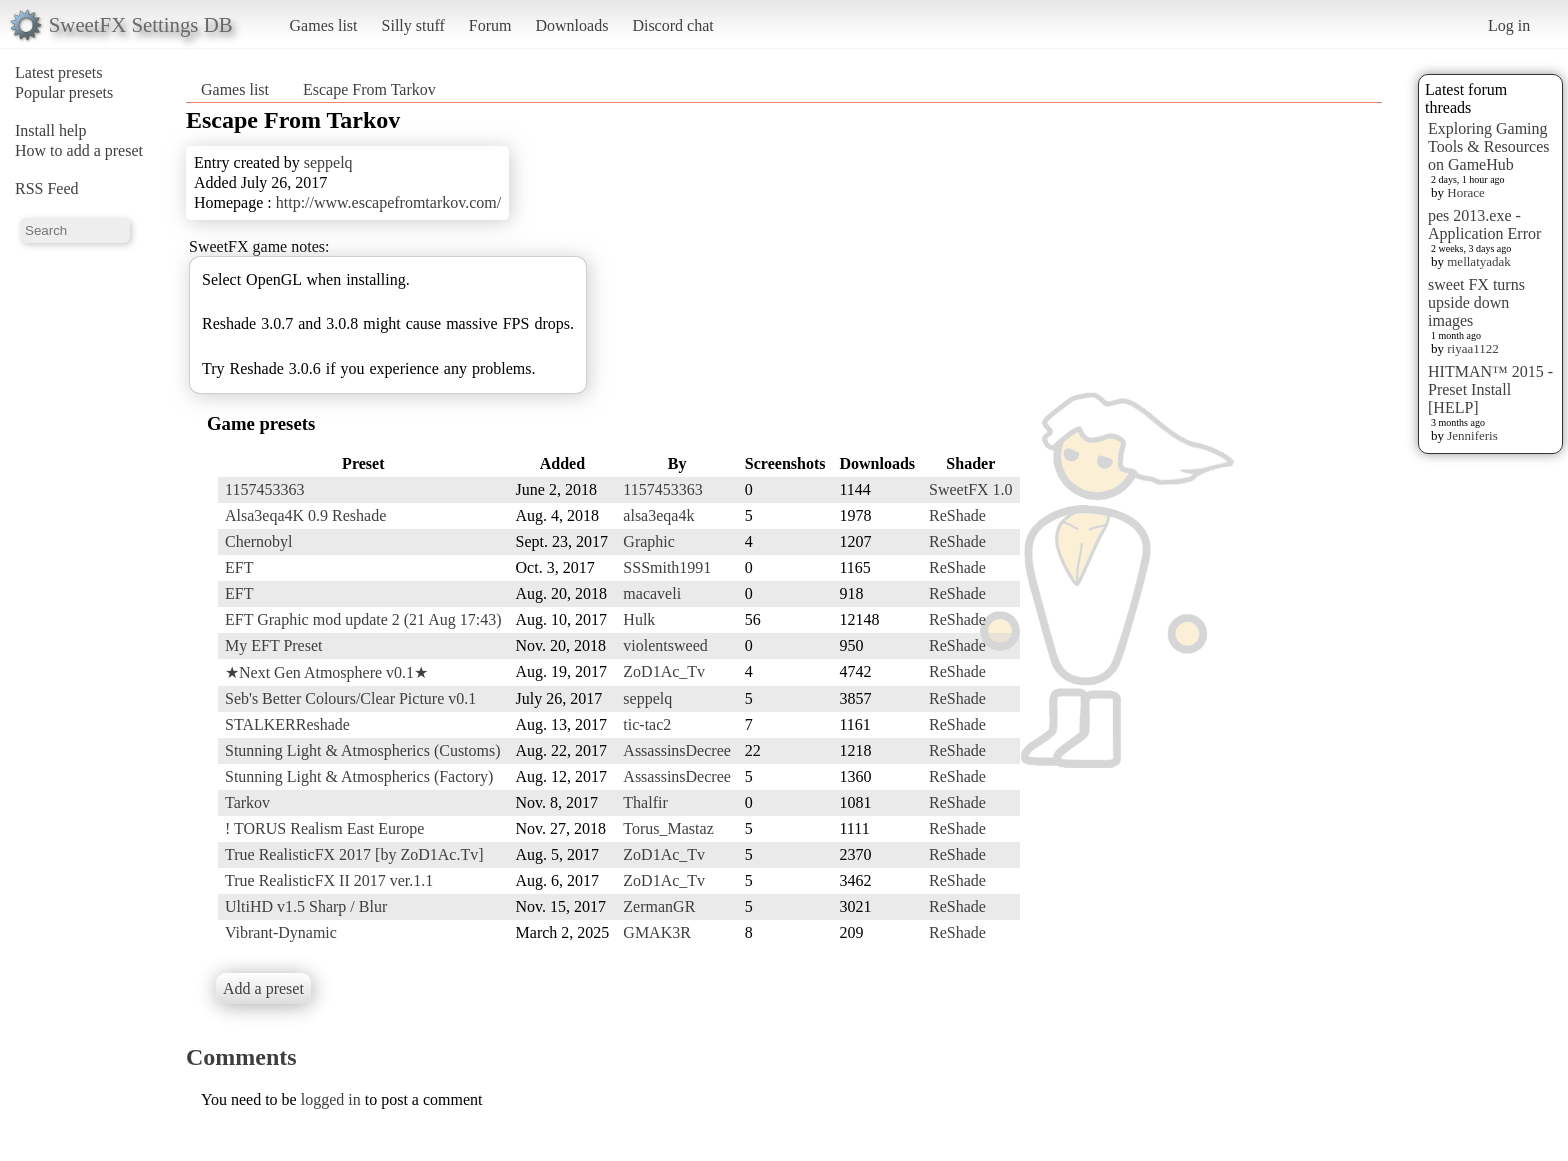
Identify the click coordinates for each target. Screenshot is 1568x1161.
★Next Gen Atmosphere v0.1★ (326, 672)
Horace (1466, 192)
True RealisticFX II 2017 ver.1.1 (329, 880)
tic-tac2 (647, 724)
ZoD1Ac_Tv (664, 671)
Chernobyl (259, 541)
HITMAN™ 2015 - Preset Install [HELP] (1490, 389)
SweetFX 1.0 (971, 489)
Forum (490, 25)
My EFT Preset (273, 645)
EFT (239, 567)
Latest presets (59, 72)
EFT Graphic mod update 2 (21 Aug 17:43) (363, 619)
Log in (1509, 25)
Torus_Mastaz (668, 828)
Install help (51, 130)
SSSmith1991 (667, 567)
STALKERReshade (287, 724)
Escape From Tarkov (369, 89)
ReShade (957, 515)
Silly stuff (413, 25)
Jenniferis (1472, 435)
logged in (331, 1099)
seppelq (328, 162)
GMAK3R (657, 932)
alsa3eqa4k (658, 515)
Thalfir (645, 802)
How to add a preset (79, 150)
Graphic (649, 541)
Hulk (639, 619)
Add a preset (263, 988)
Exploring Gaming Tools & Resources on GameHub (1489, 146)
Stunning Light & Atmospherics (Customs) (363, 750)
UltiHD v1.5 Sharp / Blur (306, 906)
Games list (324, 25)
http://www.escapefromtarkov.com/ (388, 202)
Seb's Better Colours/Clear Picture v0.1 (350, 698)
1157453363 (264, 489)
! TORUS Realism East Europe (324, 828)
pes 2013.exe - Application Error (1484, 224)
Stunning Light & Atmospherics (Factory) (359, 776)
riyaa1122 (1473, 348)
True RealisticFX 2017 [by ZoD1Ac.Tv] (354, 854)
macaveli (652, 593)
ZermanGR (659, 906)
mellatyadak (1479, 261)
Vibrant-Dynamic (281, 932)
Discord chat (672, 25)
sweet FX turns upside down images (1476, 302)
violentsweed (665, 645)
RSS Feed (47, 188)
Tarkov (247, 802)
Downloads (571, 25)
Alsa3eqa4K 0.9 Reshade (305, 515)
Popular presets (64, 92)
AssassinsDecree (677, 750)
